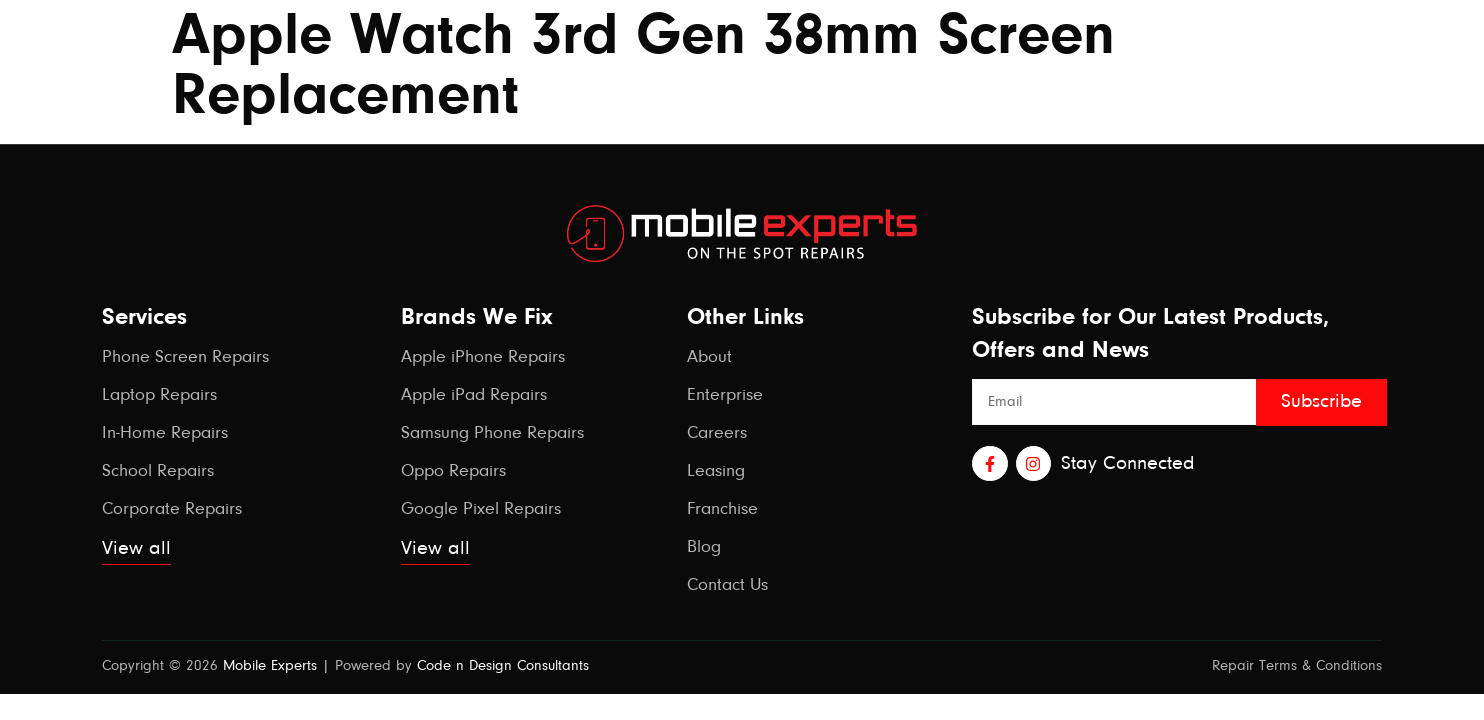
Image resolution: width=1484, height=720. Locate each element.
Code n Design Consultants (503, 666)
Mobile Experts (270, 666)
